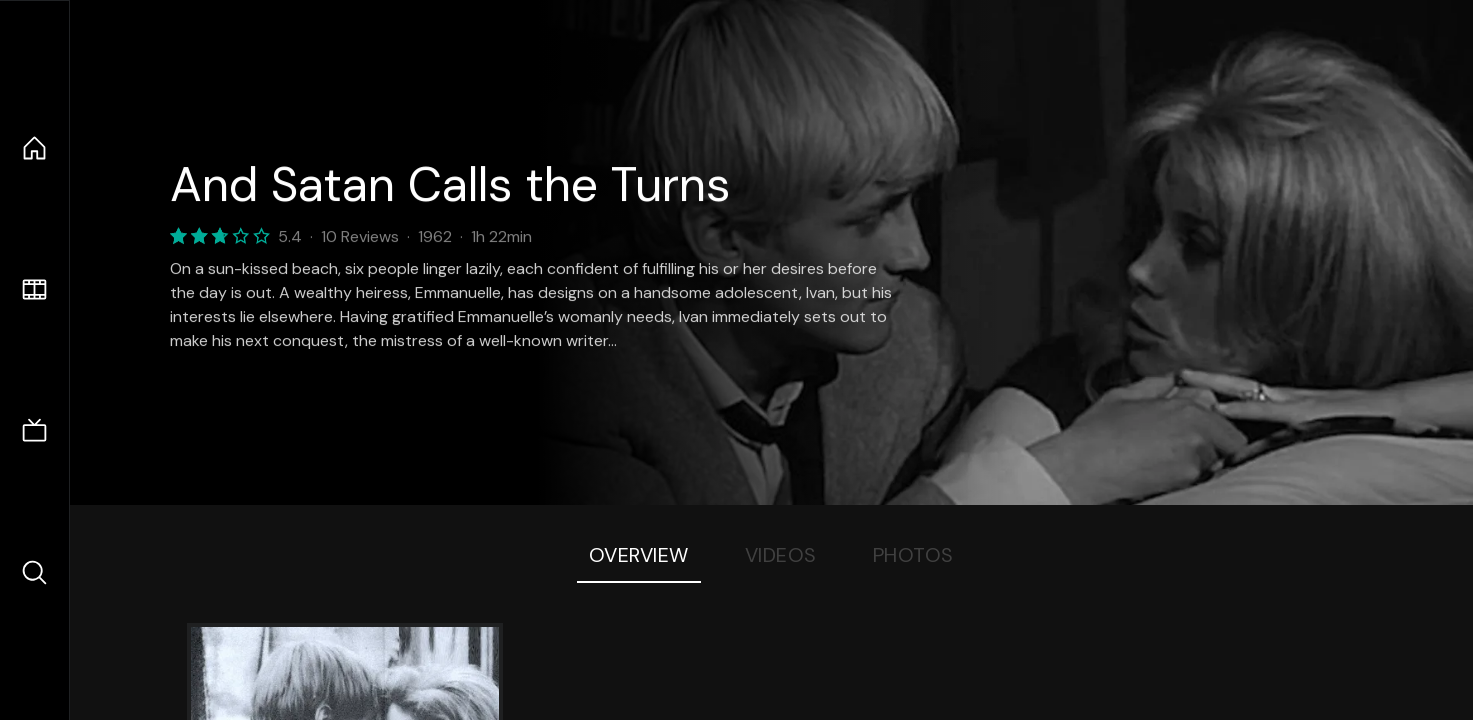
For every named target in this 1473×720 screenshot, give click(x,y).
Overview (639, 555)
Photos (913, 555)
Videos (781, 555)
